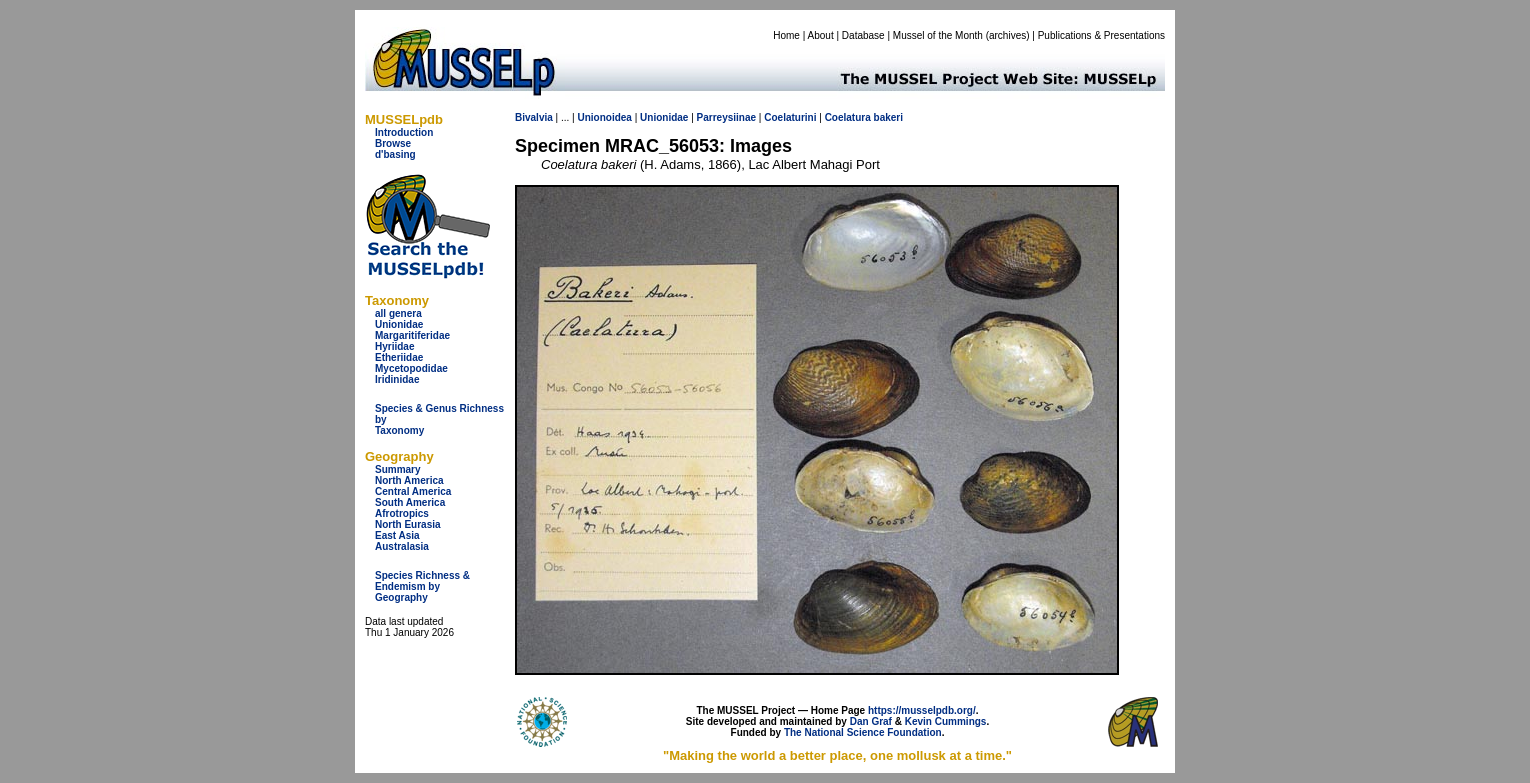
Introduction (404, 132)
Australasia (402, 546)
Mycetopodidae (411, 368)
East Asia (397, 535)
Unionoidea (604, 117)
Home (786, 35)
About (821, 35)
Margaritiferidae (412, 335)
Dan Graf (871, 721)
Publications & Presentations (1101, 35)
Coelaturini (790, 117)
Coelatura (848, 117)
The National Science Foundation (863, 732)
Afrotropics (402, 513)
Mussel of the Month (938, 35)
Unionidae (399, 324)
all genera (398, 313)
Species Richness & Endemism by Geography (422, 586)
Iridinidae (397, 379)
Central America (413, 491)
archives (1007, 35)
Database (863, 35)
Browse (393, 143)
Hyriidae (394, 346)
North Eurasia (408, 524)
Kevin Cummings (946, 721)
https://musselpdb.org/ (922, 710)
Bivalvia (534, 117)
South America (410, 502)
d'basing (395, 154)
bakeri (888, 117)
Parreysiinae (727, 117)
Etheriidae (399, 357)
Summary (398, 469)
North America (409, 480)
